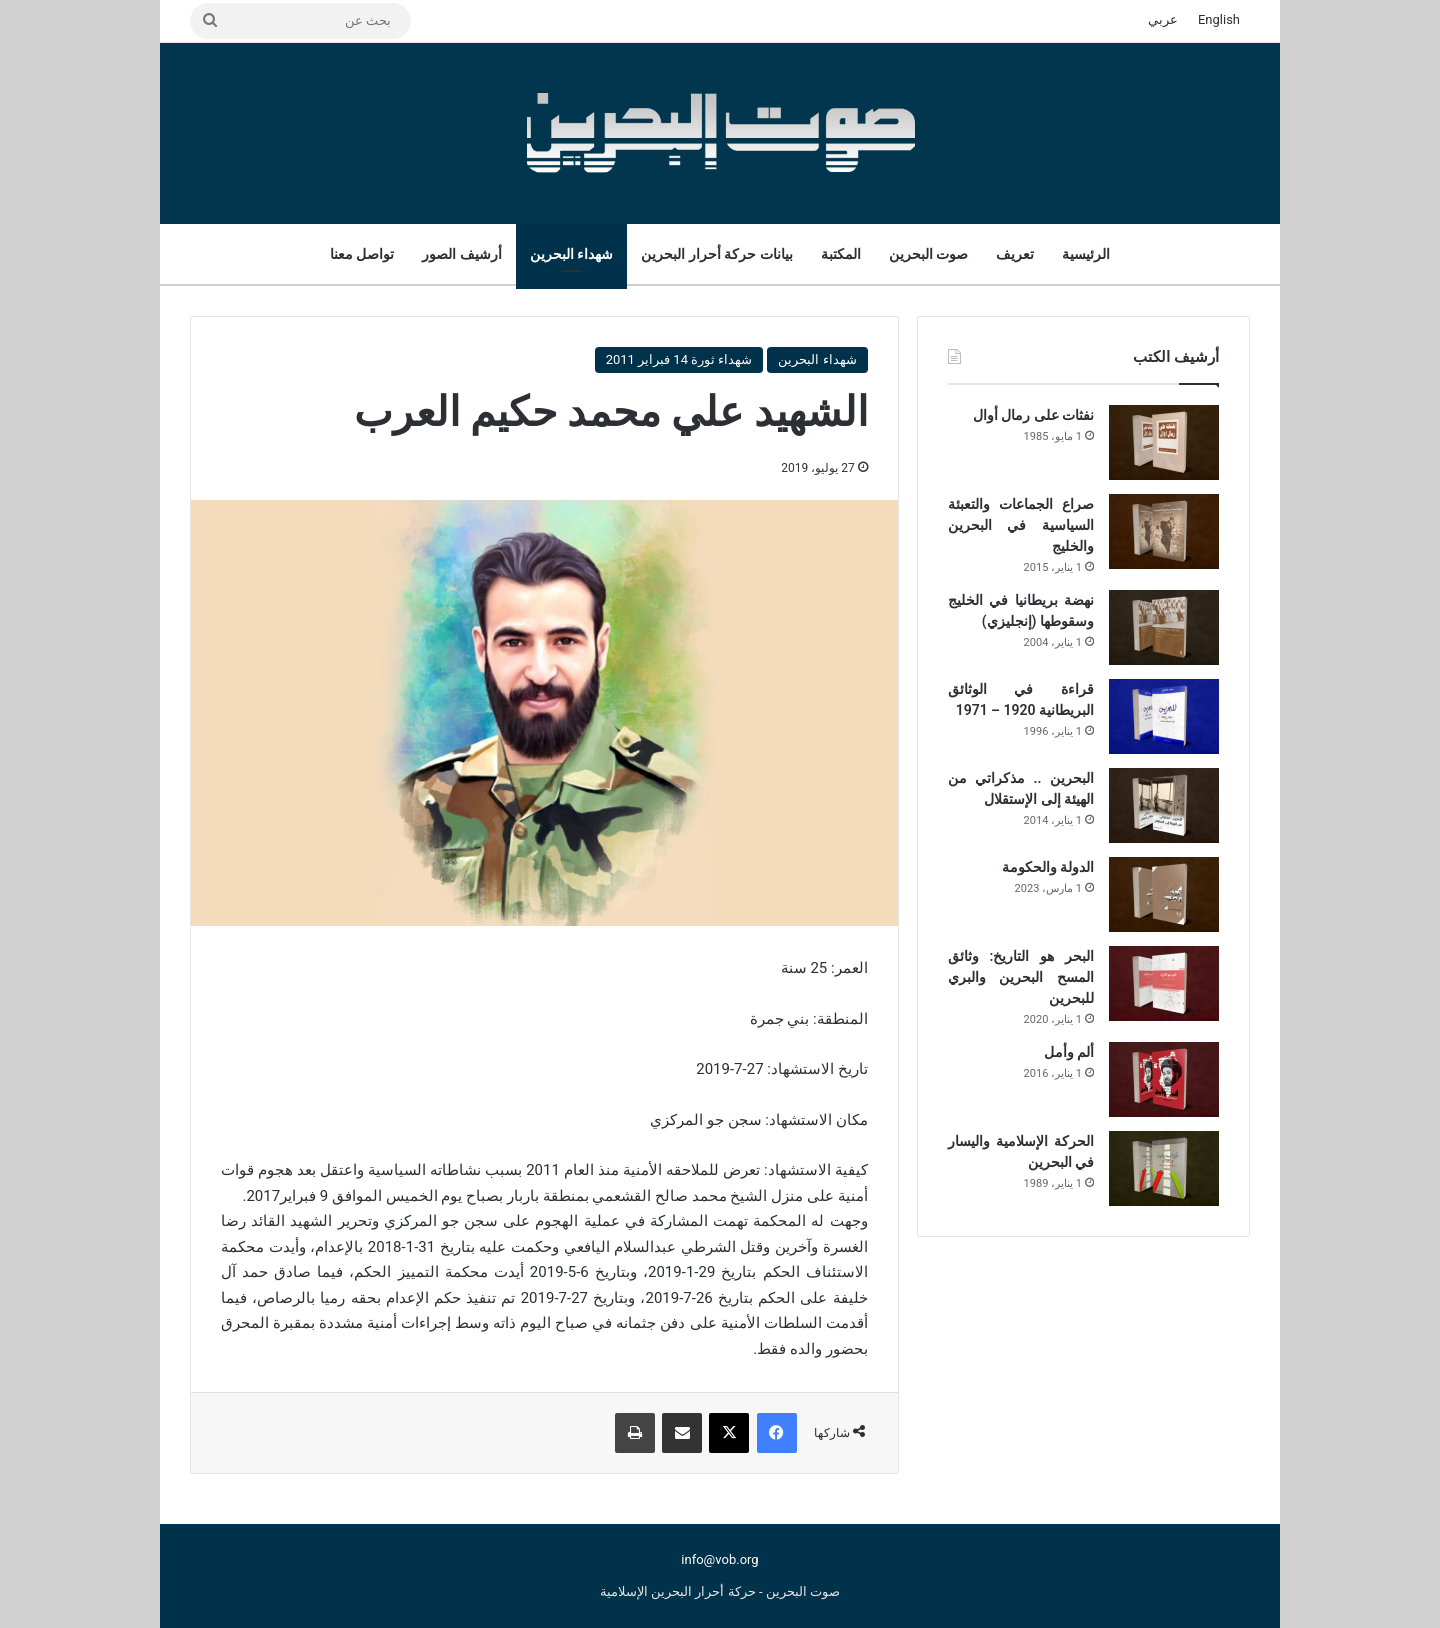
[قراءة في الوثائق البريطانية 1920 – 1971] (1164, 716)
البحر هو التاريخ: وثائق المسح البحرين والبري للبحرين (1021, 977)
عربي (1163, 19)
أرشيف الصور (461, 254)
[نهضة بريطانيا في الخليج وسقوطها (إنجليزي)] (1164, 627)
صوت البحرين (928, 254)
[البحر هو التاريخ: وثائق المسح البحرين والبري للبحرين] (1164, 983)
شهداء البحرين (571, 254)
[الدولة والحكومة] (1164, 894)
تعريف (1015, 254)
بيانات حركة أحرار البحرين (716, 254)
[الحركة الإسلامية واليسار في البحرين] (1164, 1168)
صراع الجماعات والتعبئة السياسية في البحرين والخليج (1021, 525)
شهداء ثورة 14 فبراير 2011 (679, 359)
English (1219, 19)
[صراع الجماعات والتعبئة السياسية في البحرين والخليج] (1164, 531)
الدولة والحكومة (1048, 867)
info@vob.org (719, 1559)
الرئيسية (1086, 254)
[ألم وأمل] (1164, 1079)
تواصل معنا (362, 254)
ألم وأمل (1069, 1052)
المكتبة (841, 254)
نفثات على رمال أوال (1033, 415)
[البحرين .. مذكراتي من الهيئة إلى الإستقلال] (1164, 805)
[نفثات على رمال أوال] (1164, 442)
